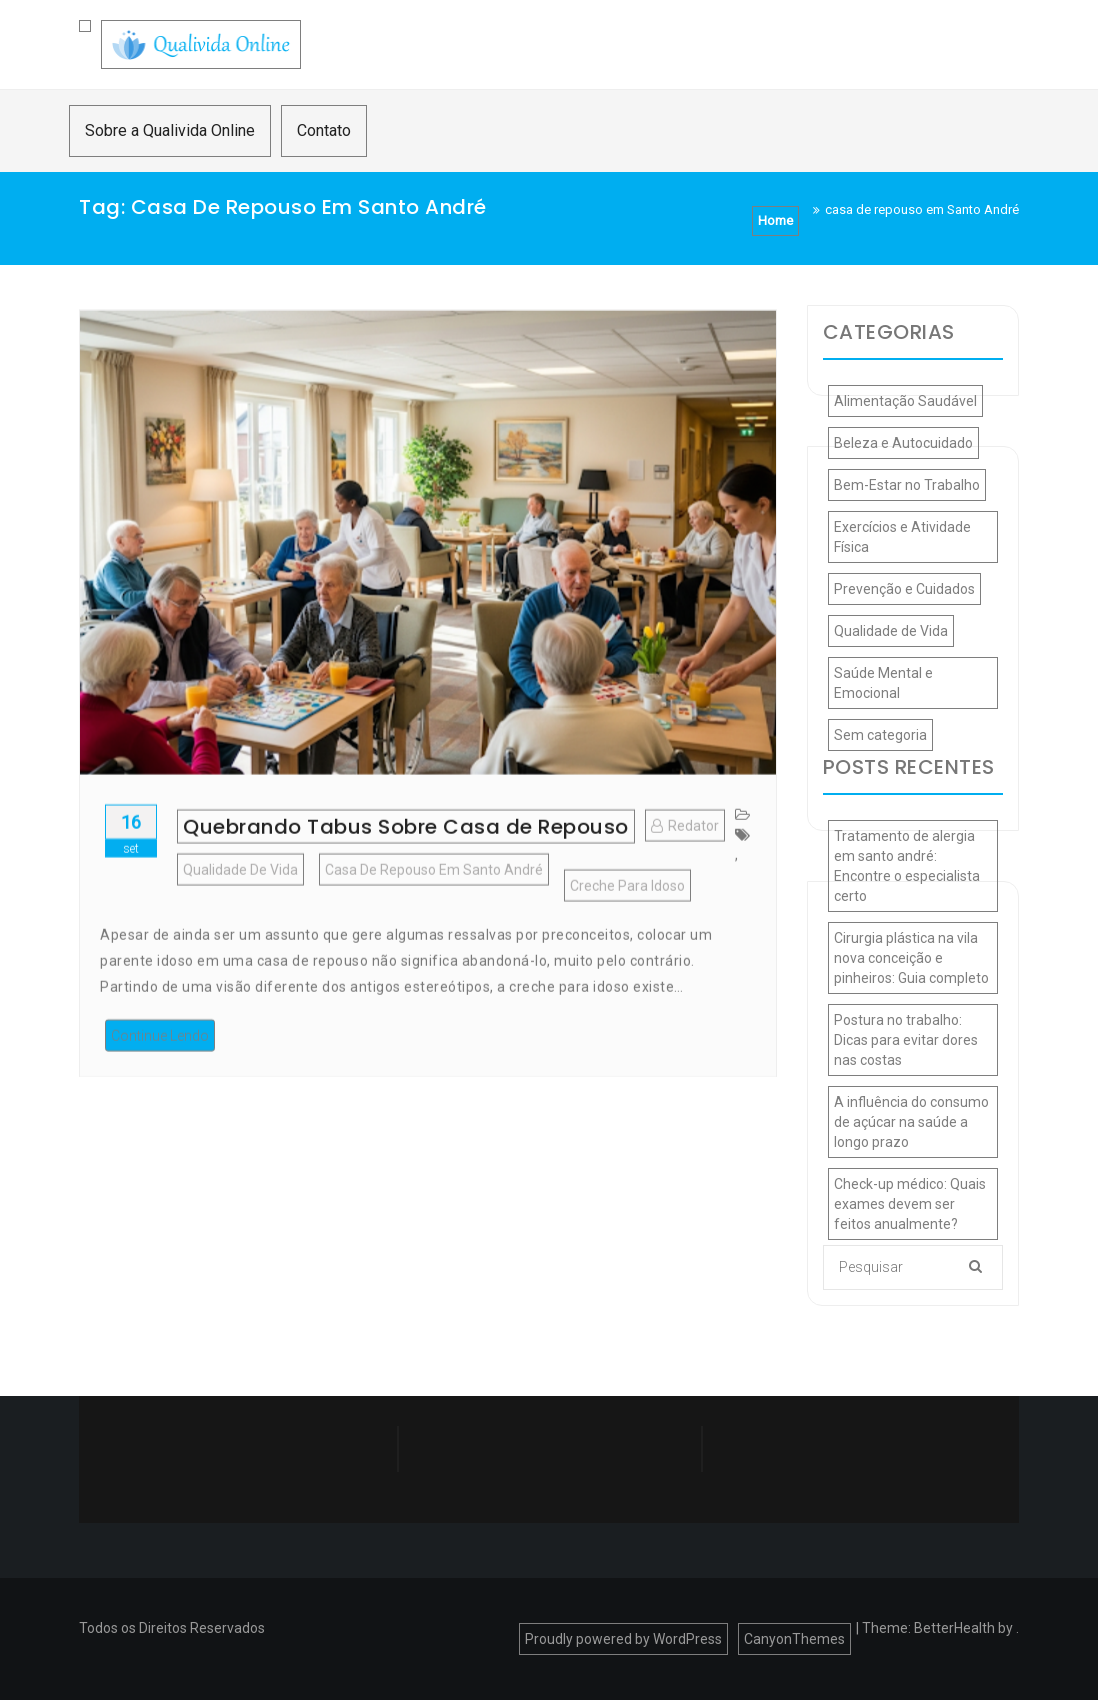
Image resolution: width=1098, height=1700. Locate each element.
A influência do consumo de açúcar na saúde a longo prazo (911, 1122)
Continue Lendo (160, 1066)
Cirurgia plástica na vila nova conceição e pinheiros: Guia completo (911, 958)
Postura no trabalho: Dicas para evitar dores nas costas (906, 1040)
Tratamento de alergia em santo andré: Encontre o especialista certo (907, 866)
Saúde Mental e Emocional (883, 683)
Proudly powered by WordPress (623, 1639)
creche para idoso (627, 916)
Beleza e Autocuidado (903, 443)
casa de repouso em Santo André (434, 900)
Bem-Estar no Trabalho (907, 485)
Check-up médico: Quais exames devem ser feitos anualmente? (910, 1204)
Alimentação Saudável (905, 401)
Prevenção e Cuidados (904, 589)
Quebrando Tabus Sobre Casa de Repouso (406, 857)
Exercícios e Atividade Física (902, 537)
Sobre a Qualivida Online (170, 130)
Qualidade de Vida (240, 900)
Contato (324, 130)
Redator (685, 856)
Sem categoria (880, 735)
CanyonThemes (794, 1639)
